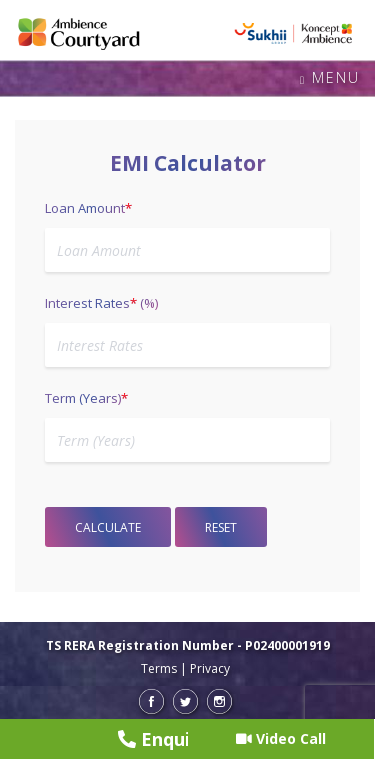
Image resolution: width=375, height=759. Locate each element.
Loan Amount (88, 208)
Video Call (281, 738)
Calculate (108, 527)
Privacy (210, 668)
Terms (159, 668)
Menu (330, 78)
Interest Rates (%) (101, 303)
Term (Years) (86, 398)
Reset (221, 527)
